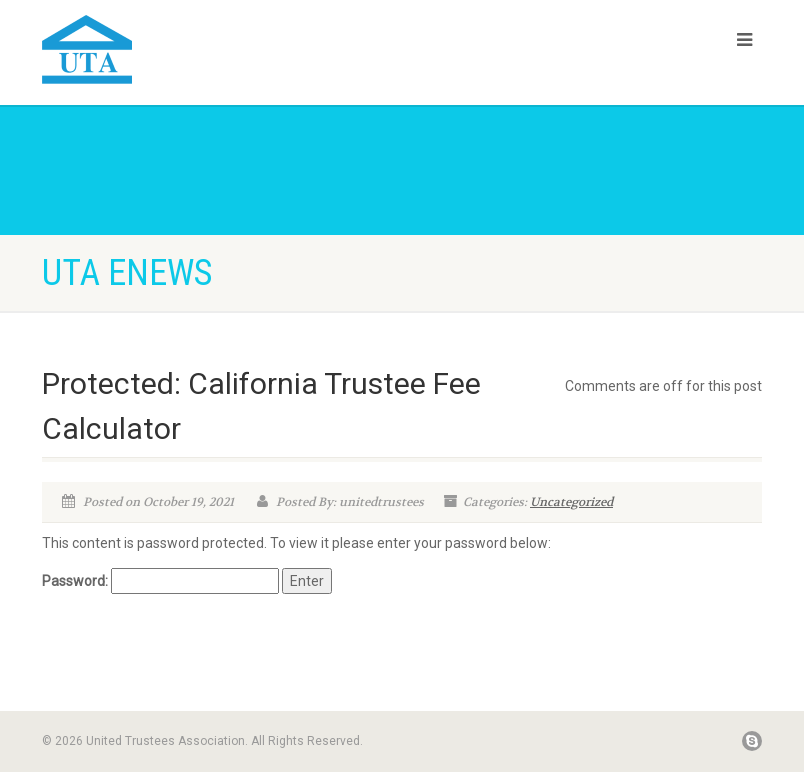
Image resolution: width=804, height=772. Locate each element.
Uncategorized (571, 502)
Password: (160, 581)
